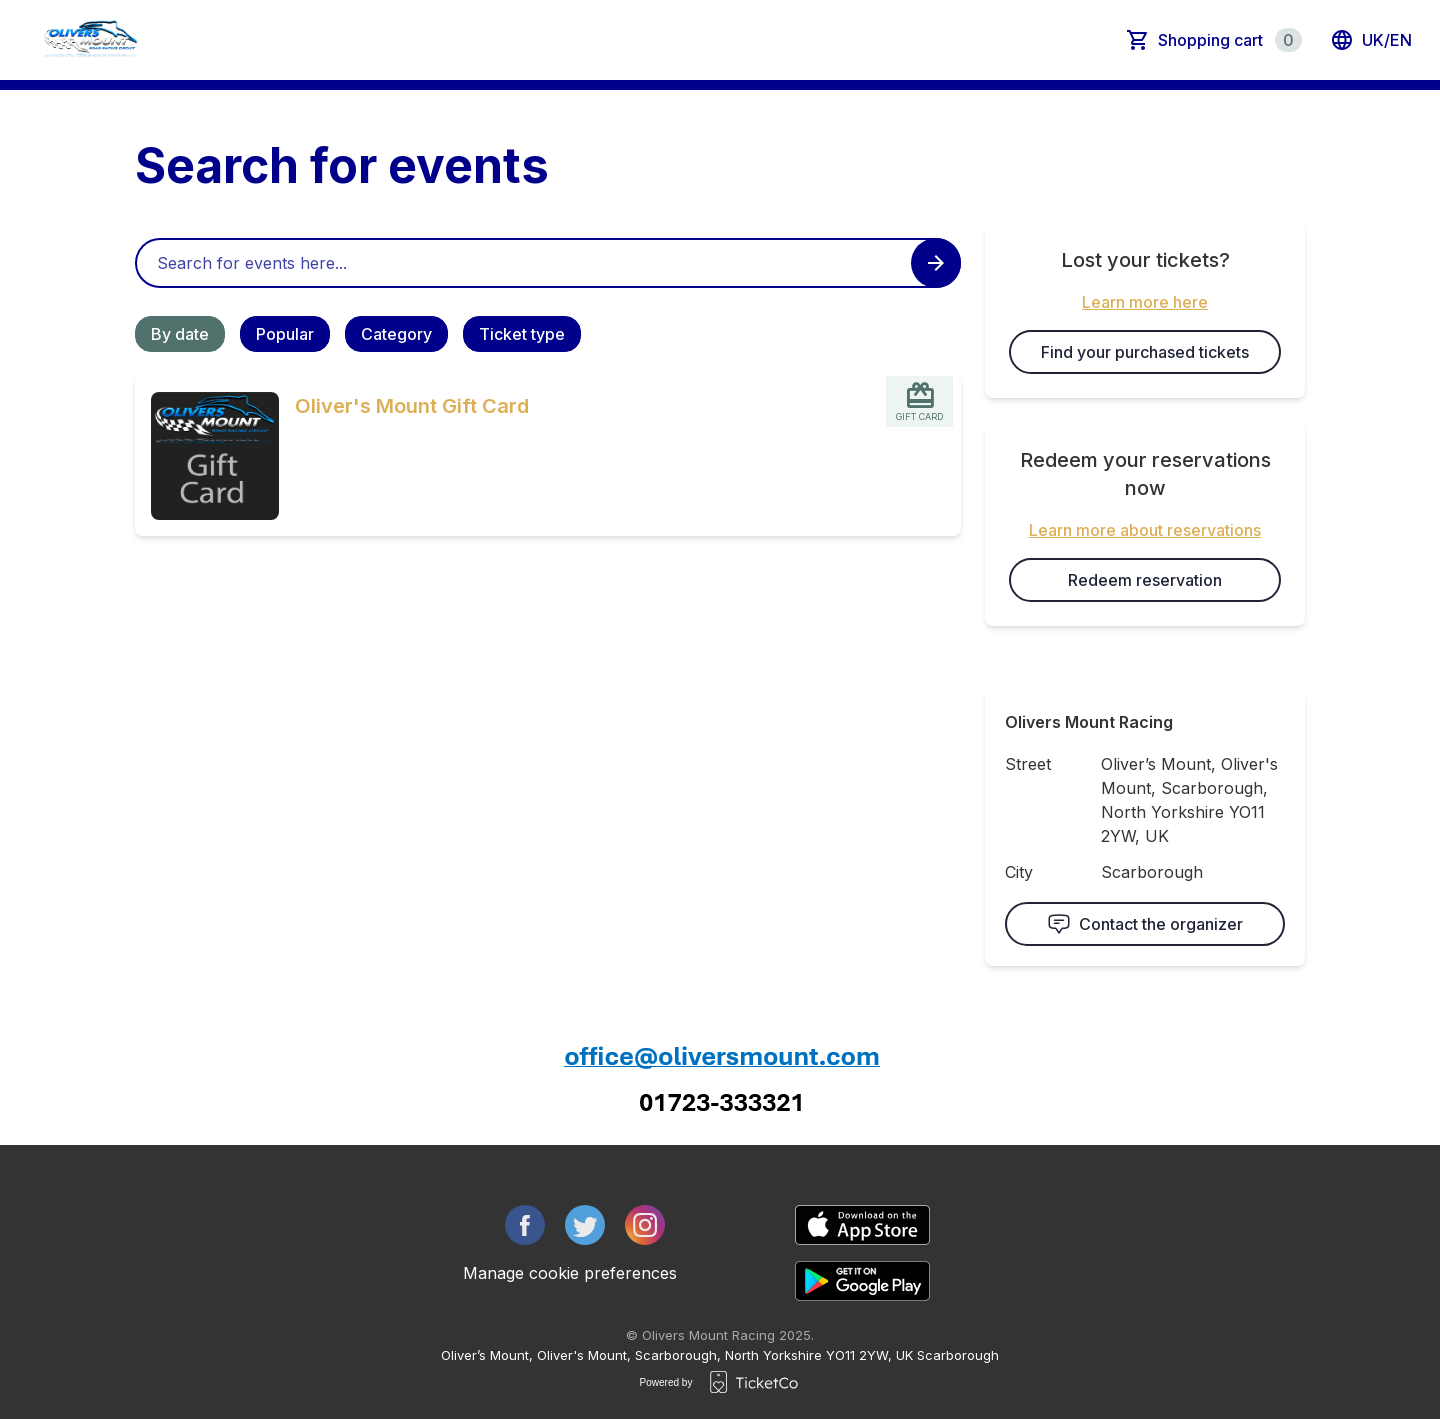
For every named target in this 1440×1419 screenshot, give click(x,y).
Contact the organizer (1145, 924)
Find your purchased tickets (1145, 352)
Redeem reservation (1145, 580)
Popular (285, 334)
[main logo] (90, 40)
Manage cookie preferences (570, 1273)
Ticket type (522, 334)
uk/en (1371, 40)
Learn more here (1145, 302)
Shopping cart (1230, 40)
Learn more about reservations (1145, 530)
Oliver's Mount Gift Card (412, 406)
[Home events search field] (548, 263)
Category (396, 334)
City (1019, 872)
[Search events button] (936, 263)
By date (180, 334)
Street (1028, 764)
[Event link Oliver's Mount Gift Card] (207, 456)
